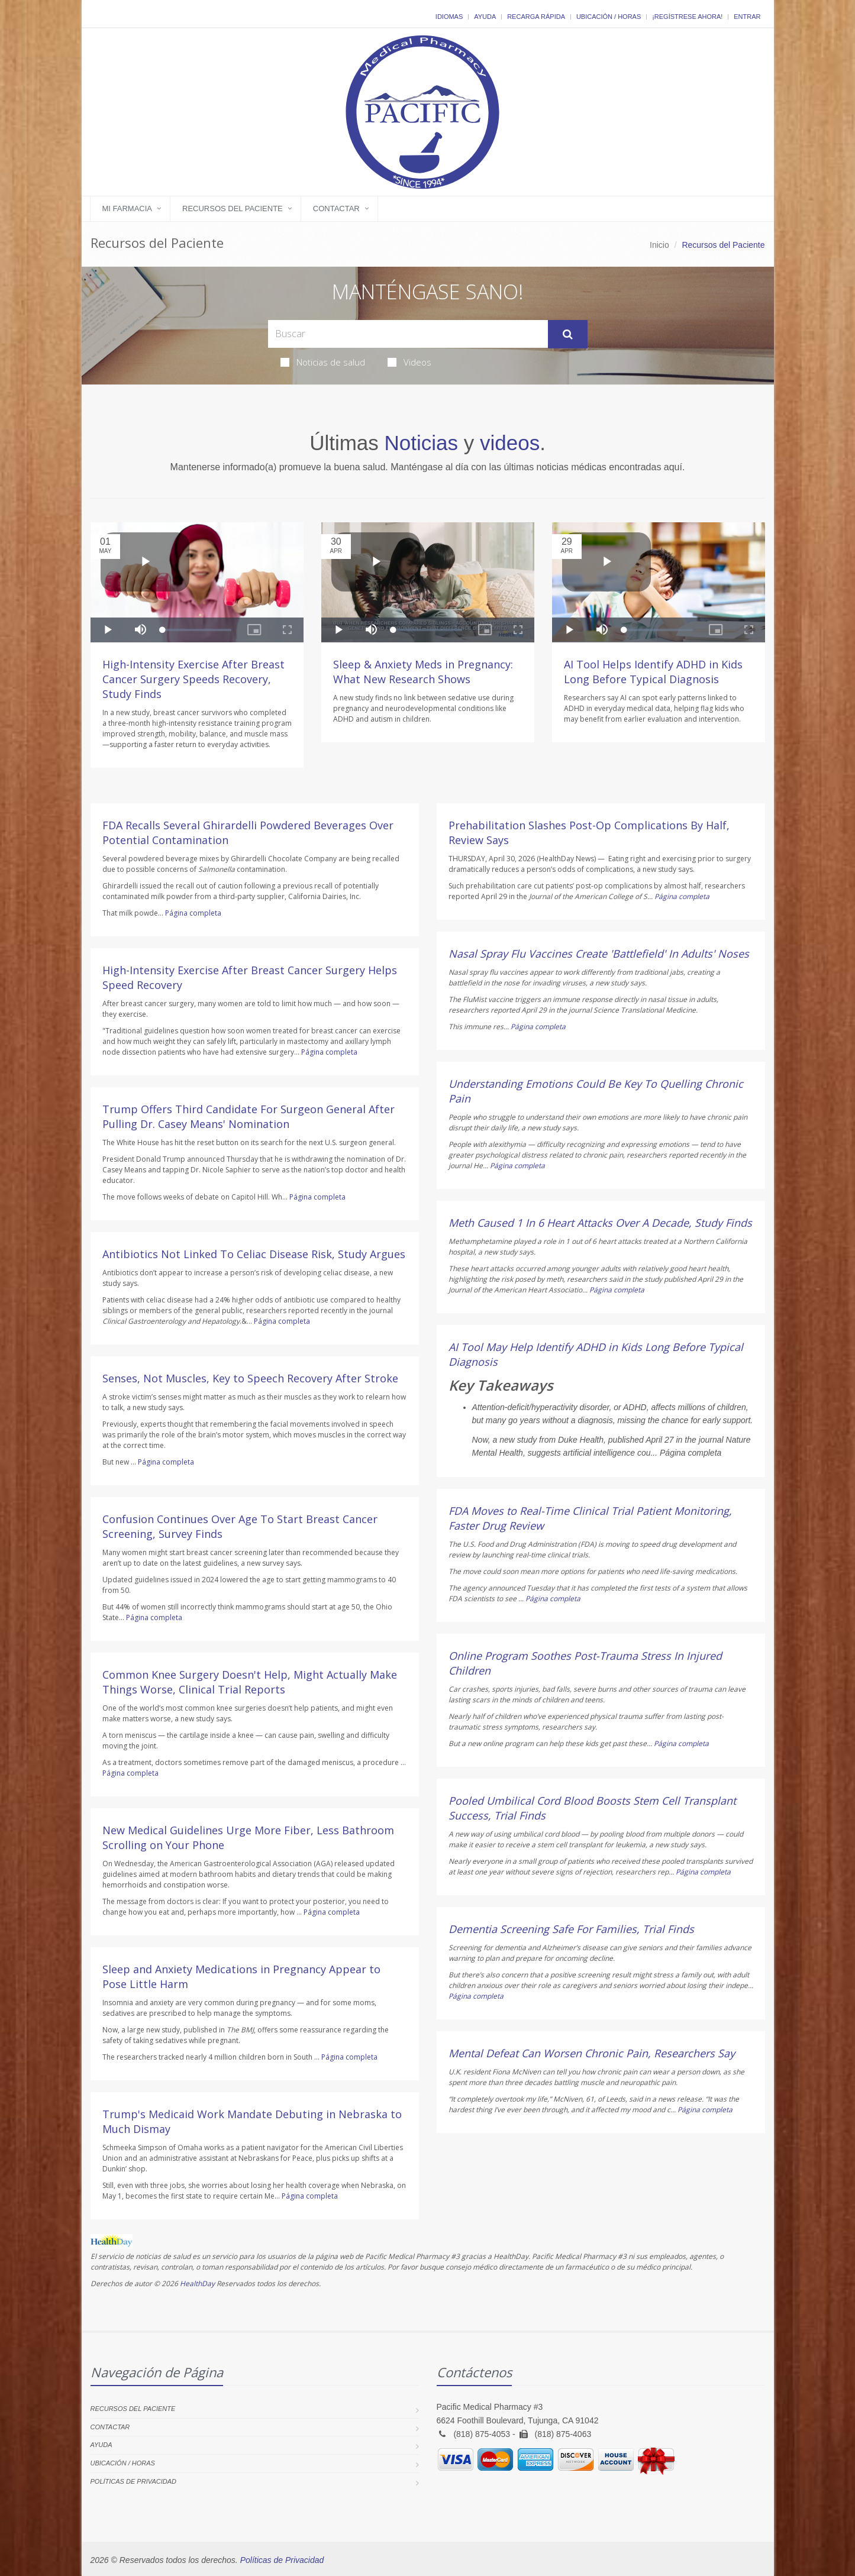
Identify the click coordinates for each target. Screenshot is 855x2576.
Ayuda (485, 16)
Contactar (336, 208)
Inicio (659, 245)
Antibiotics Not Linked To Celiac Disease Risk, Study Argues (253, 1254)
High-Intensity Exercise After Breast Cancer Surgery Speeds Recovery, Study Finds (193, 679)
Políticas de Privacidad (133, 2481)
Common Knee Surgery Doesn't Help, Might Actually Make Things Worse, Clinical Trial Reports (249, 1681)
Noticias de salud (322, 362)
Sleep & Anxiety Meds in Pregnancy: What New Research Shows (423, 671)
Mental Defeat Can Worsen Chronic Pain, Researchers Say (592, 2053)
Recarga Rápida (536, 16)
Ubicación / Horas (608, 16)
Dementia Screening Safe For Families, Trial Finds (571, 1929)
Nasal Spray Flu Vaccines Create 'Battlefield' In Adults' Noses (599, 953)
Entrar (747, 16)
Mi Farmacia (127, 208)
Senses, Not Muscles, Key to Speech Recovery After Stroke (250, 1378)
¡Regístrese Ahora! (687, 16)
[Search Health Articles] (408, 334)
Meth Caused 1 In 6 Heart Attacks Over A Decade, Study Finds (600, 1223)
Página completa (193, 913)
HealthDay (197, 2283)
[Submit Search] (568, 334)
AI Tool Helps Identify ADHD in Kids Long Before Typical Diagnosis (653, 671)
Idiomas (449, 16)
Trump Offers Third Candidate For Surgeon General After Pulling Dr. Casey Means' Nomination (248, 1116)
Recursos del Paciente (232, 208)
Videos (409, 362)
